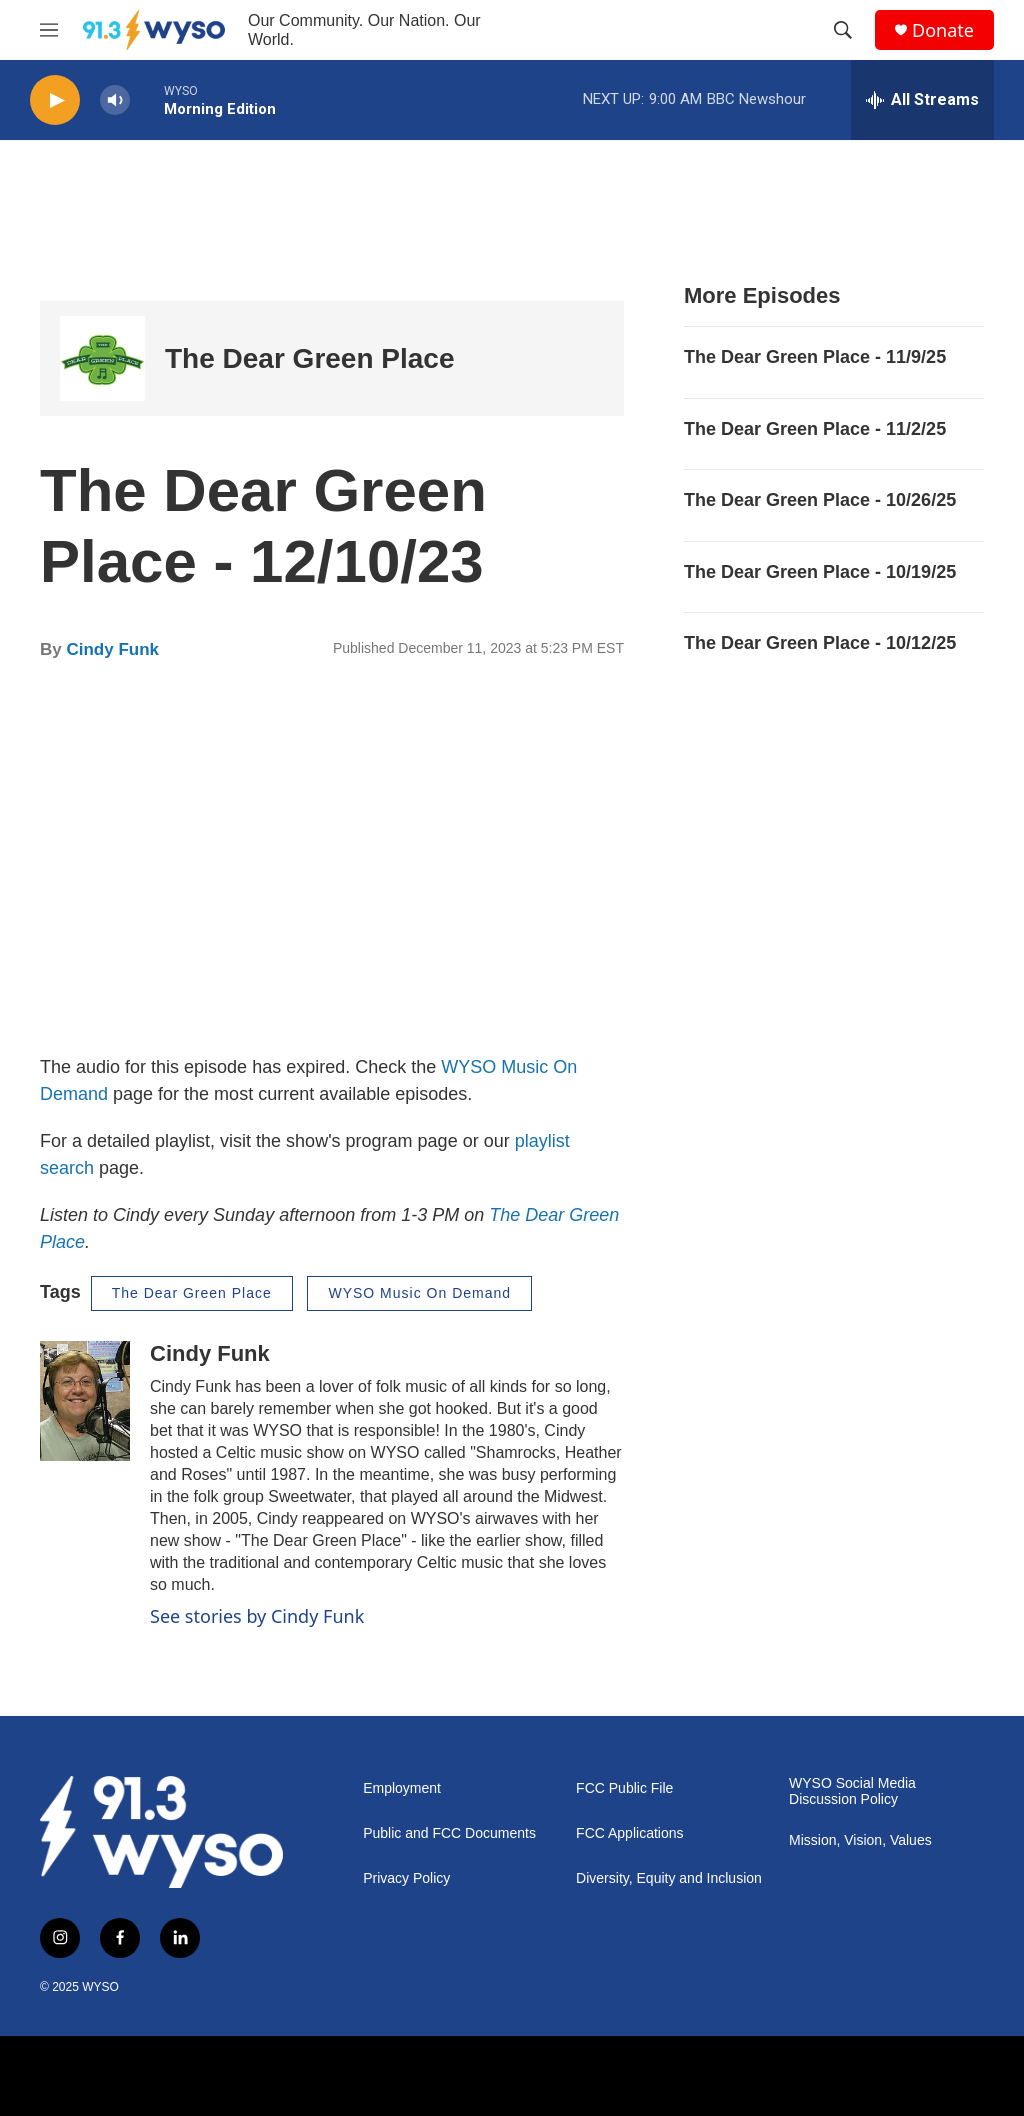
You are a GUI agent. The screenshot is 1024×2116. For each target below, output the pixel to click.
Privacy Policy (406, 1878)
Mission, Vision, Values (860, 1840)
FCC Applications (629, 1833)
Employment (402, 1788)
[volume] (115, 100)
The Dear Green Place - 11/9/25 (815, 357)
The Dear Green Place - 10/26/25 (820, 500)
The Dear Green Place (309, 358)
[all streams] (922, 100)
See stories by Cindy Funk (257, 1616)
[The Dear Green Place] (102, 358)
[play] (55, 100)
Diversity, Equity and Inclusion (669, 1878)
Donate (943, 30)
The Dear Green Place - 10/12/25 (820, 643)
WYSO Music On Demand (419, 1293)
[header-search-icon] (843, 30)
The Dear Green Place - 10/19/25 (820, 572)
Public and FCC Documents (449, 1833)
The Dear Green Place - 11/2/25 (815, 429)
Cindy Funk (112, 649)
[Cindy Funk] (85, 1401)
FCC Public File (624, 1788)
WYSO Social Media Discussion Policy (852, 1791)
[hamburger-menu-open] (49, 30)
